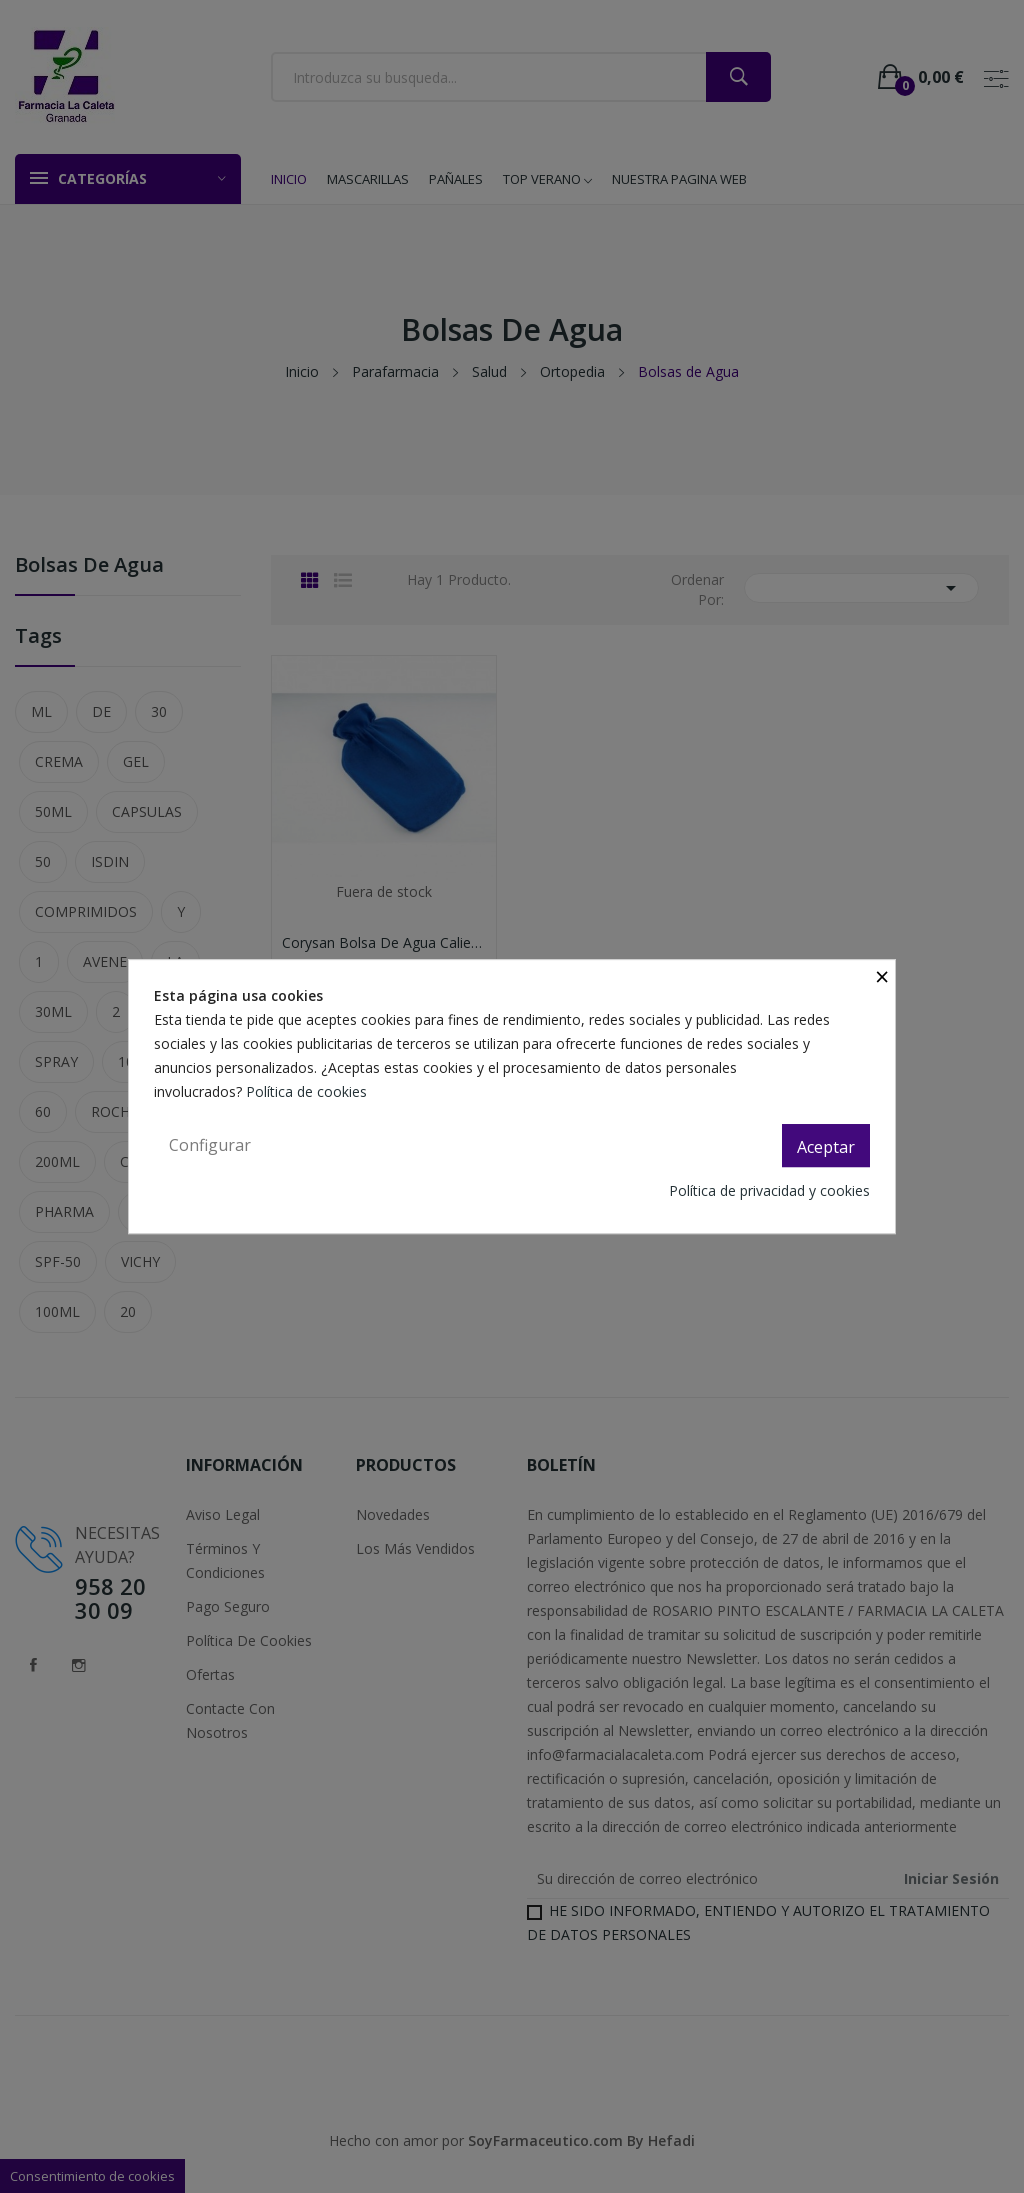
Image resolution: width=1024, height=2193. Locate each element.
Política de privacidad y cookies (769, 1190)
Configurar (210, 1145)
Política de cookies (308, 1091)
